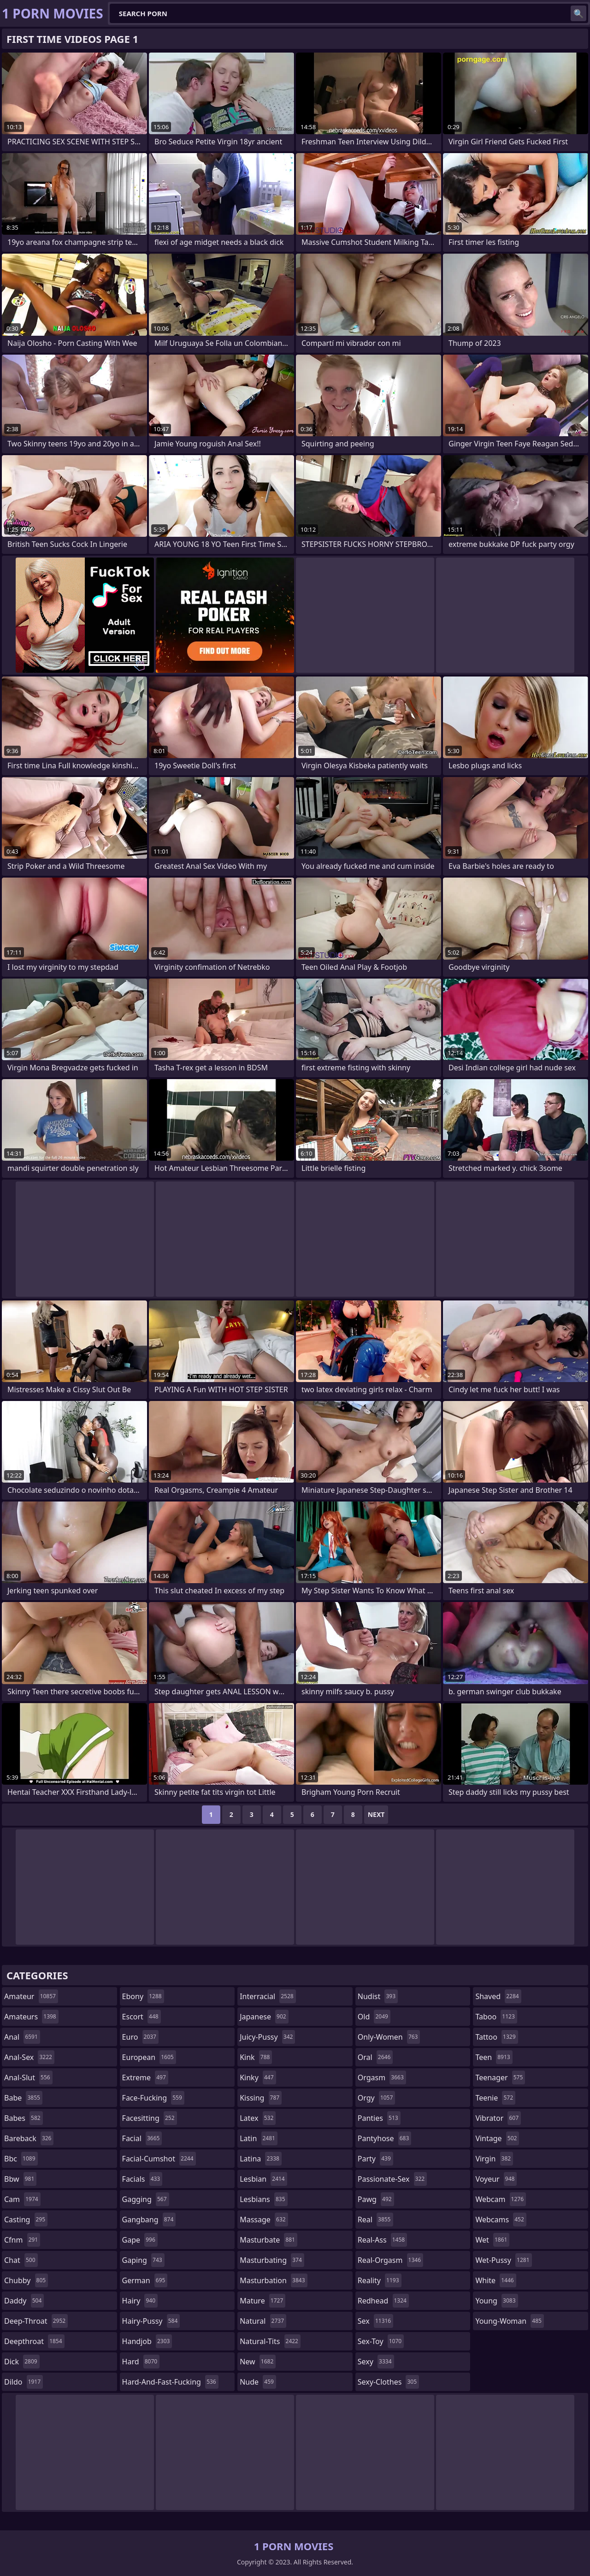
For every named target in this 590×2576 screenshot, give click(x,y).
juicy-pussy (267, 2037)
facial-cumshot (159, 2159)
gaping (143, 2260)
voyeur (496, 2179)
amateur (31, 1996)
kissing (261, 2098)
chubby (26, 2280)
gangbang (149, 2219)
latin (258, 2138)
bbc (21, 2159)
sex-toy (381, 2341)
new (258, 2361)
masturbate (268, 2240)
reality (379, 2280)
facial (142, 2138)
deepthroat (34, 2341)
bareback (28, 2138)
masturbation (273, 2280)
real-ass (382, 2240)
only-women (389, 2037)
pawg (376, 2199)
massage (264, 2219)
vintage (497, 2138)
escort (141, 2017)
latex (258, 2118)
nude (258, 2382)
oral (375, 2057)
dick (22, 2361)
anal (22, 2037)
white (495, 2280)
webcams (500, 2219)
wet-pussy (503, 2260)
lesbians (263, 2199)
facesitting (149, 2118)
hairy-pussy (151, 2321)
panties (379, 2118)
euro (140, 2037)
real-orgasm (390, 2260)
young (496, 2301)
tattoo (496, 2037)
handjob (147, 2341)
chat (21, 2260)
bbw (20, 2179)
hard (141, 2361)
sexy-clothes (388, 2382)
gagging (145, 2199)
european (149, 2057)
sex (375, 2321)
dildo (23, 2382)
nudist (378, 1996)
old (374, 2017)
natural (263, 2321)
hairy (140, 2301)
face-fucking (153, 2098)
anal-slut (28, 2077)
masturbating (272, 2260)
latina (261, 2159)
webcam (500, 2199)
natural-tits (270, 2341)
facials (142, 2179)
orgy (376, 2098)
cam (22, 2199)
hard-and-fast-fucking (170, 2382)
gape (140, 2240)
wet (492, 2240)
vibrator (498, 2118)
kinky (258, 2077)
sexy (376, 2361)
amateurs (31, 2017)
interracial (268, 1996)
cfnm (22, 2240)
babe (23, 2098)
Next (376, 1814)
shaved (498, 1996)
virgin (494, 2159)
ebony (143, 1996)
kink (256, 2057)
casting (25, 2219)
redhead (383, 2301)
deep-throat (36, 2321)
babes (23, 2118)
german (145, 2280)
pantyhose (385, 2138)
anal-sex (29, 2057)
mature (262, 2301)
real (375, 2219)
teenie (495, 2098)
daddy (24, 2301)
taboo (496, 2017)
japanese (264, 2017)
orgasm (382, 2077)
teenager (500, 2077)
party (375, 2159)
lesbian (263, 2179)
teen (493, 2057)
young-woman (509, 2321)
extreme (145, 2077)
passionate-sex (392, 2179)
